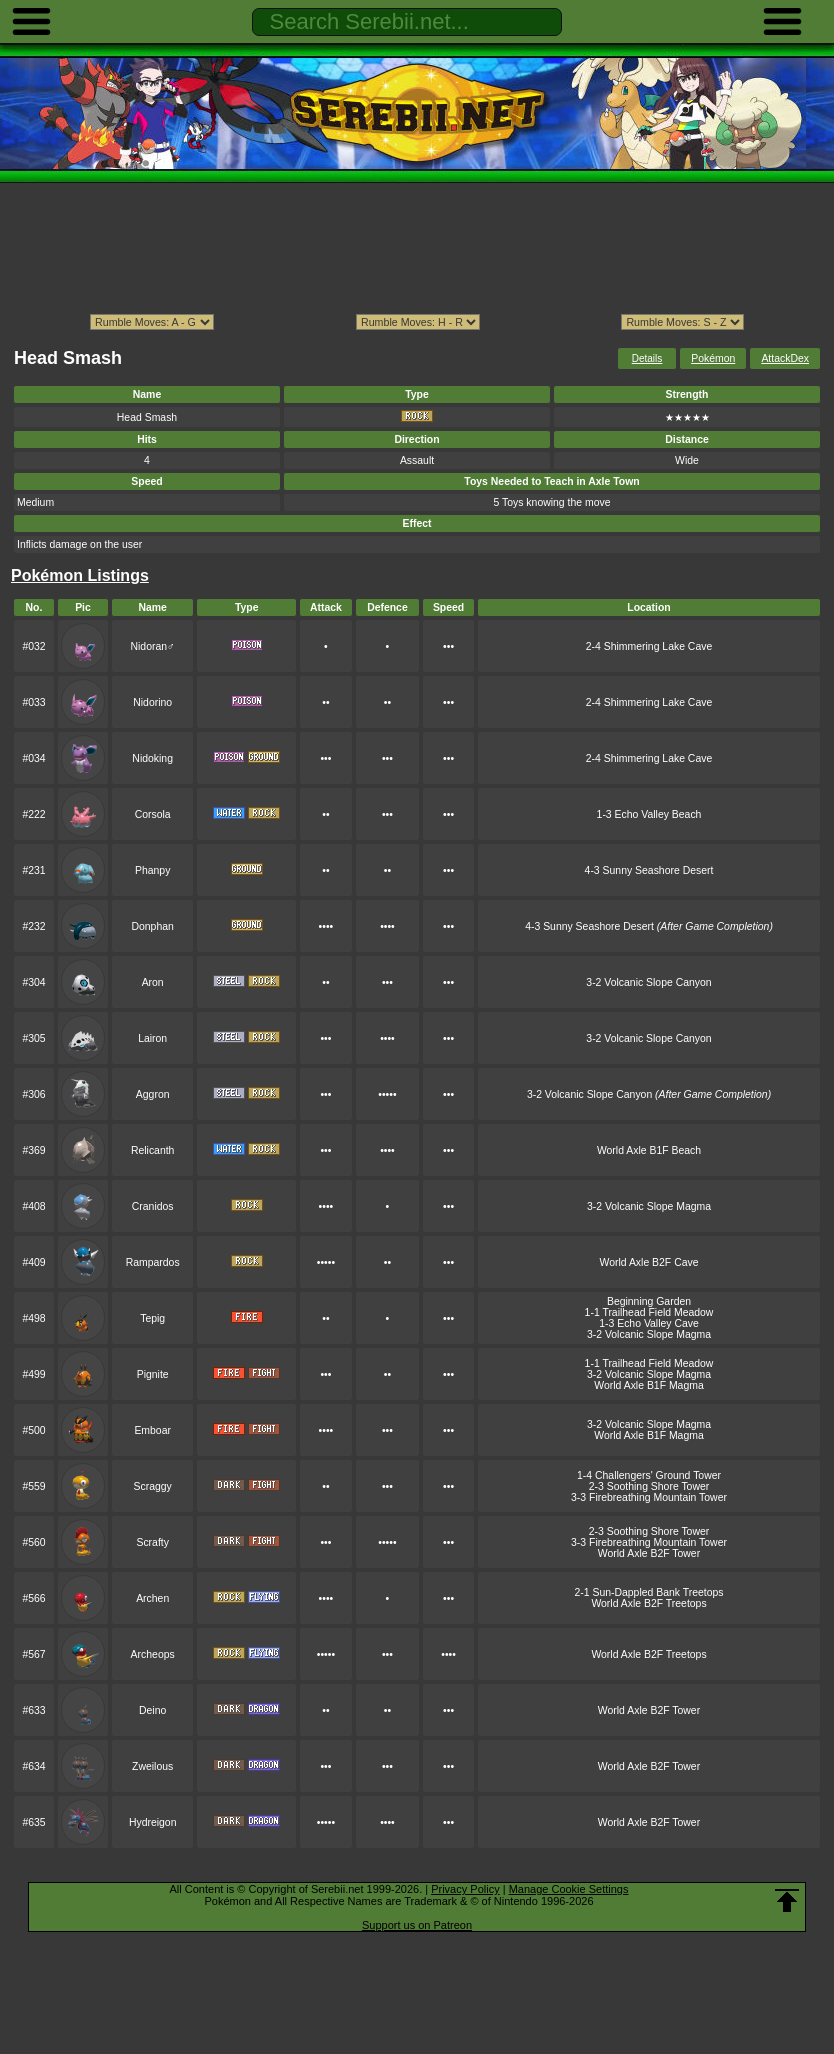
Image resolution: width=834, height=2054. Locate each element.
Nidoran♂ (152, 646)
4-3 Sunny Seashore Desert (649, 870)
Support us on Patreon (417, 1925)
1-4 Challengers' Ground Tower (649, 1475)
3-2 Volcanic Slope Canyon (648, 982)
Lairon (152, 1038)
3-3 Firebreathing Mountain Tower (649, 1497)
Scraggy (153, 1486)
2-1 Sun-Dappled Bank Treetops (648, 1592)
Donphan (152, 926)
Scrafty (152, 1542)
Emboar (152, 1430)
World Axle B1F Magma (648, 1385)
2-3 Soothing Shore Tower (649, 1486)
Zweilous (152, 1766)
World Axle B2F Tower (649, 1553)
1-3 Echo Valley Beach (649, 814)
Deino (152, 1710)
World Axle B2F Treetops (648, 1603)
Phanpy (152, 870)
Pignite (153, 1374)
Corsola (153, 814)
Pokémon (713, 358)
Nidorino (152, 702)
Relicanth (153, 1150)
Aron (153, 982)
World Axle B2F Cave (649, 1262)
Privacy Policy (465, 1889)
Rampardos (153, 1262)
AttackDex (785, 358)
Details (647, 358)
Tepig (152, 1318)
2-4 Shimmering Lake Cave (649, 646)
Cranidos (153, 1206)
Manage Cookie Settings (569, 1889)
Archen (152, 1598)
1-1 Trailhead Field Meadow (649, 1312)
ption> (682, 322)
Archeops (153, 1654)
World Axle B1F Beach (649, 1150)
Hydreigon (153, 1822)
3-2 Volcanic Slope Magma (649, 1206)
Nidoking (152, 758)
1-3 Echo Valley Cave (649, 1323)
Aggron (153, 1094)
